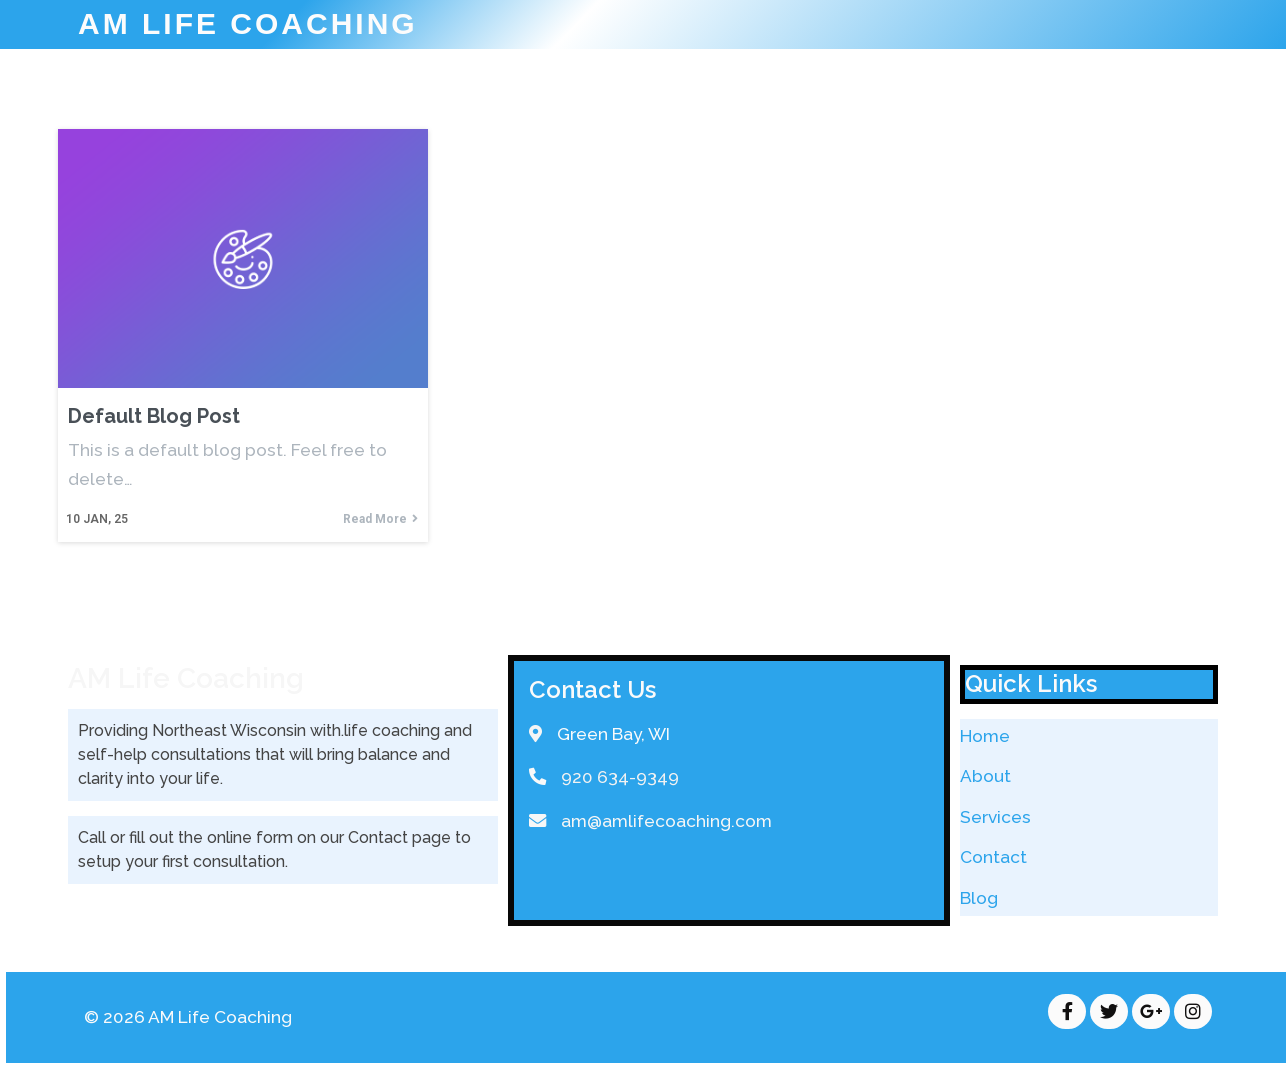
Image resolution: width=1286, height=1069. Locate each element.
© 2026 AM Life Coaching (188, 1017)
